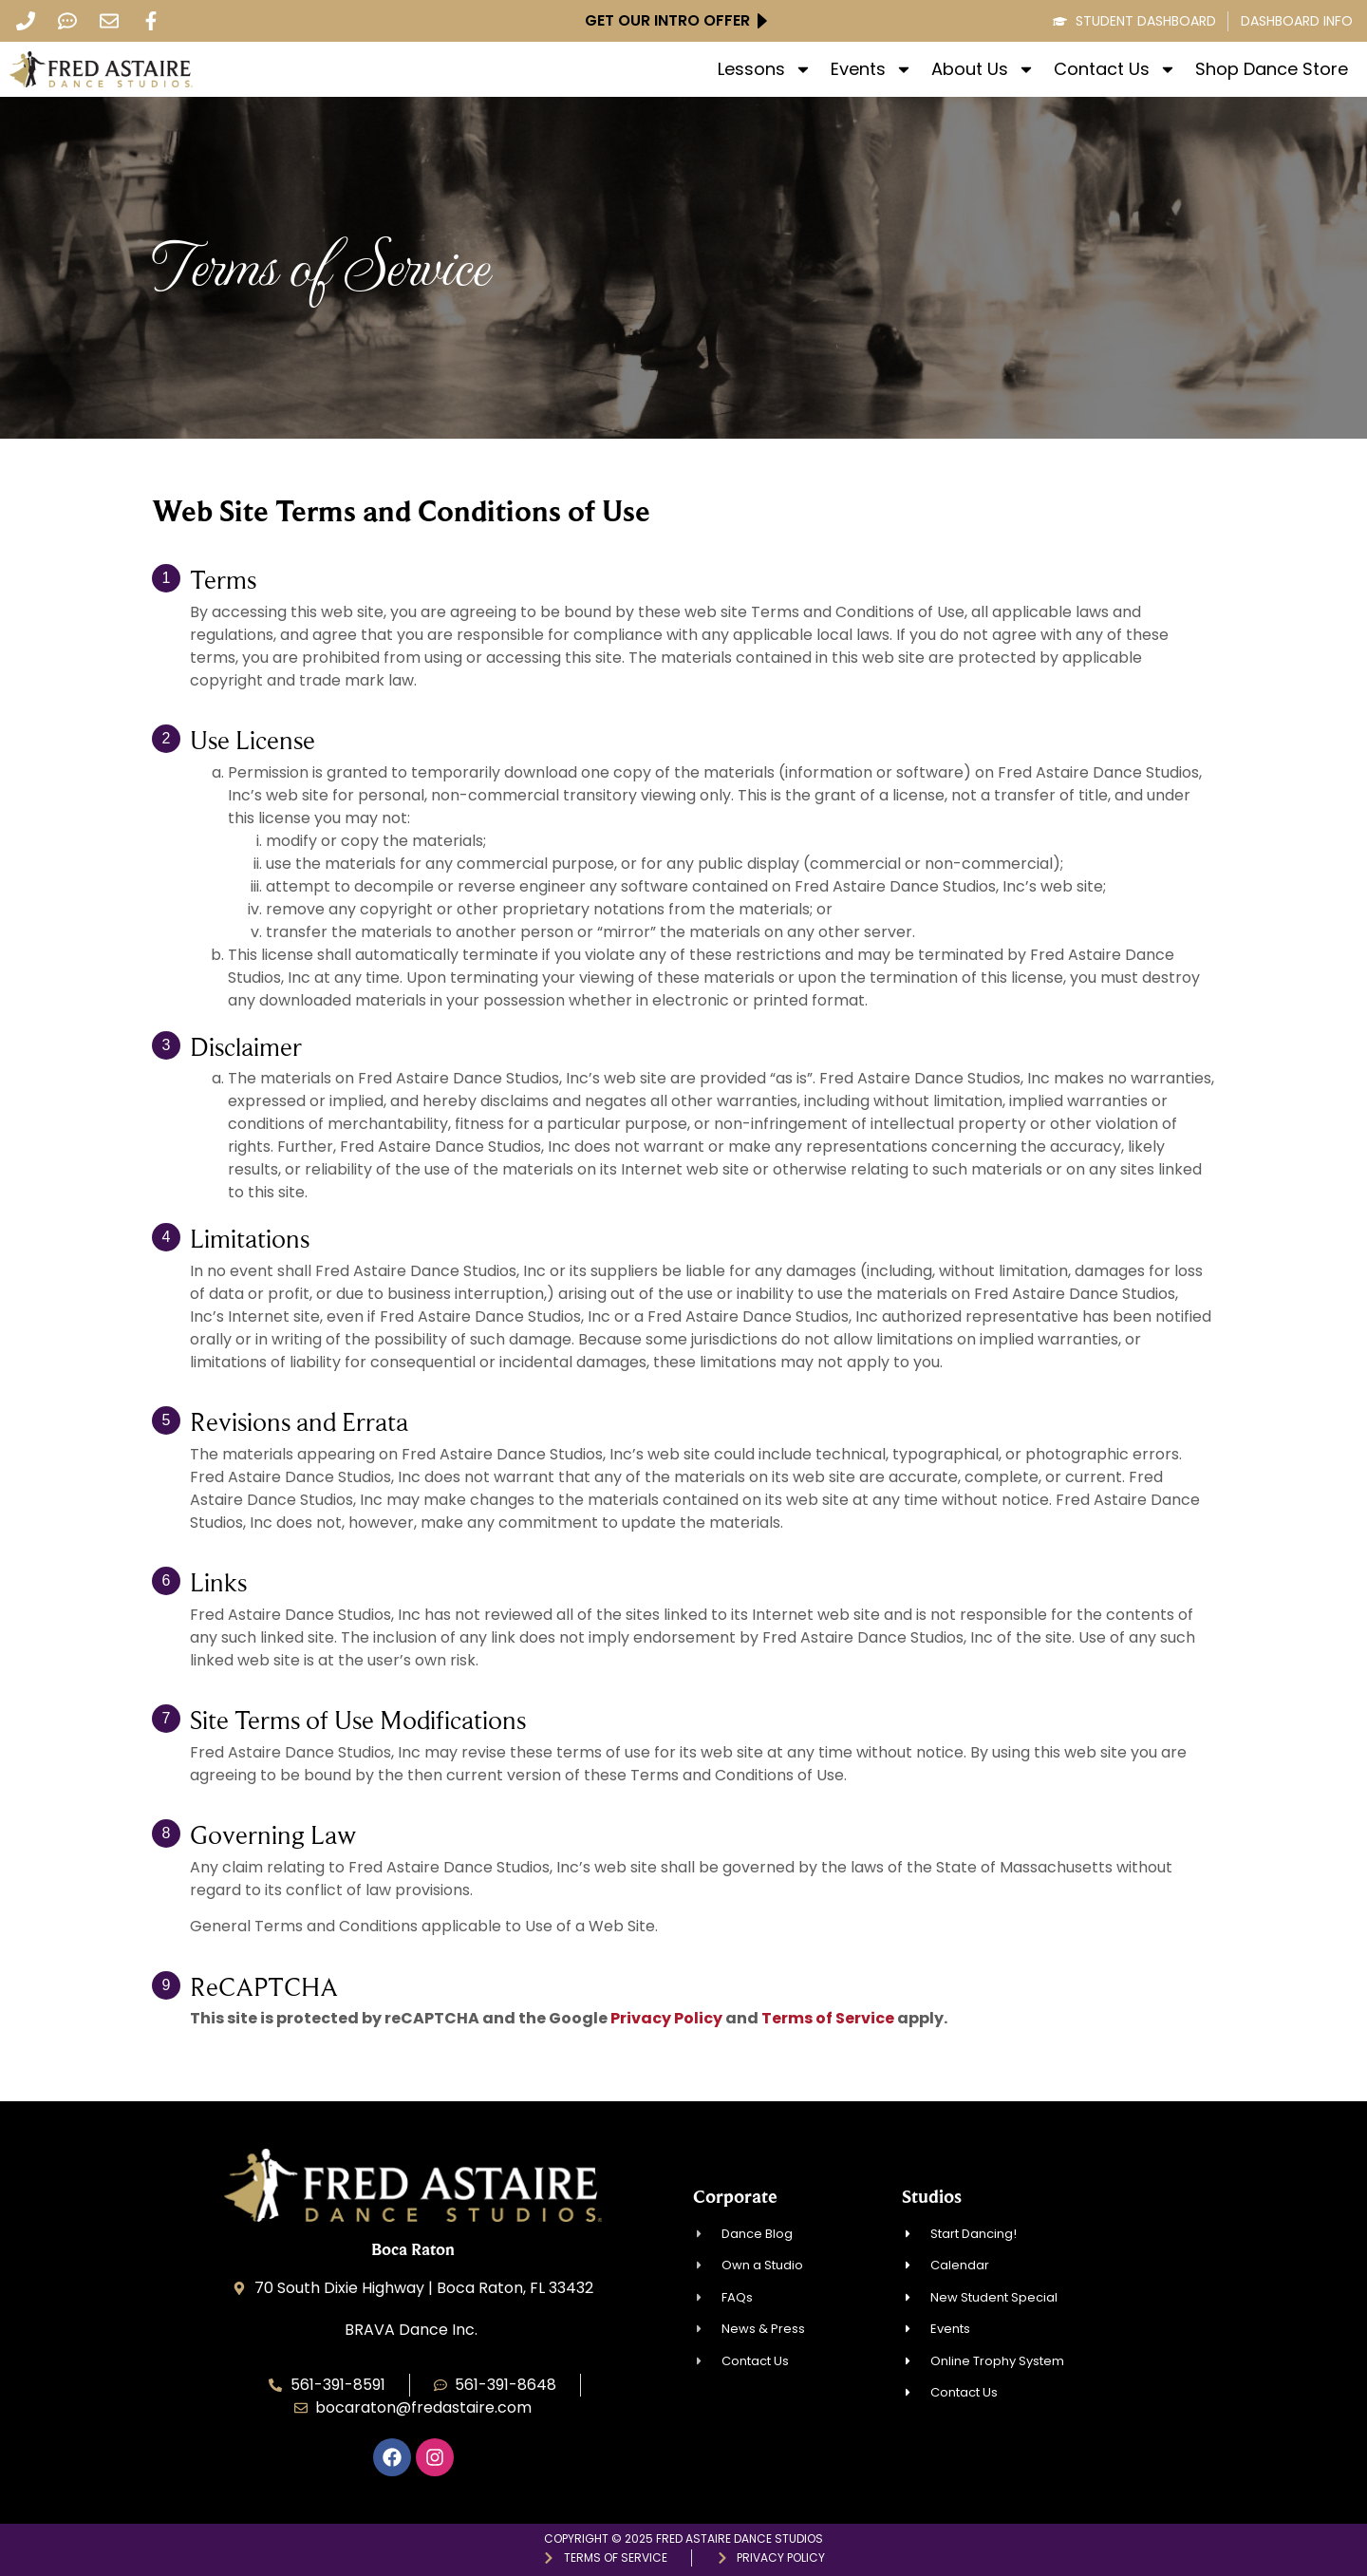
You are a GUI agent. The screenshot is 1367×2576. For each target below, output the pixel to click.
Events (871, 69)
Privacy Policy (666, 2018)
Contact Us (1115, 69)
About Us (983, 69)
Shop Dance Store (1271, 69)
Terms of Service (827, 2018)
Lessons (765, 69)
